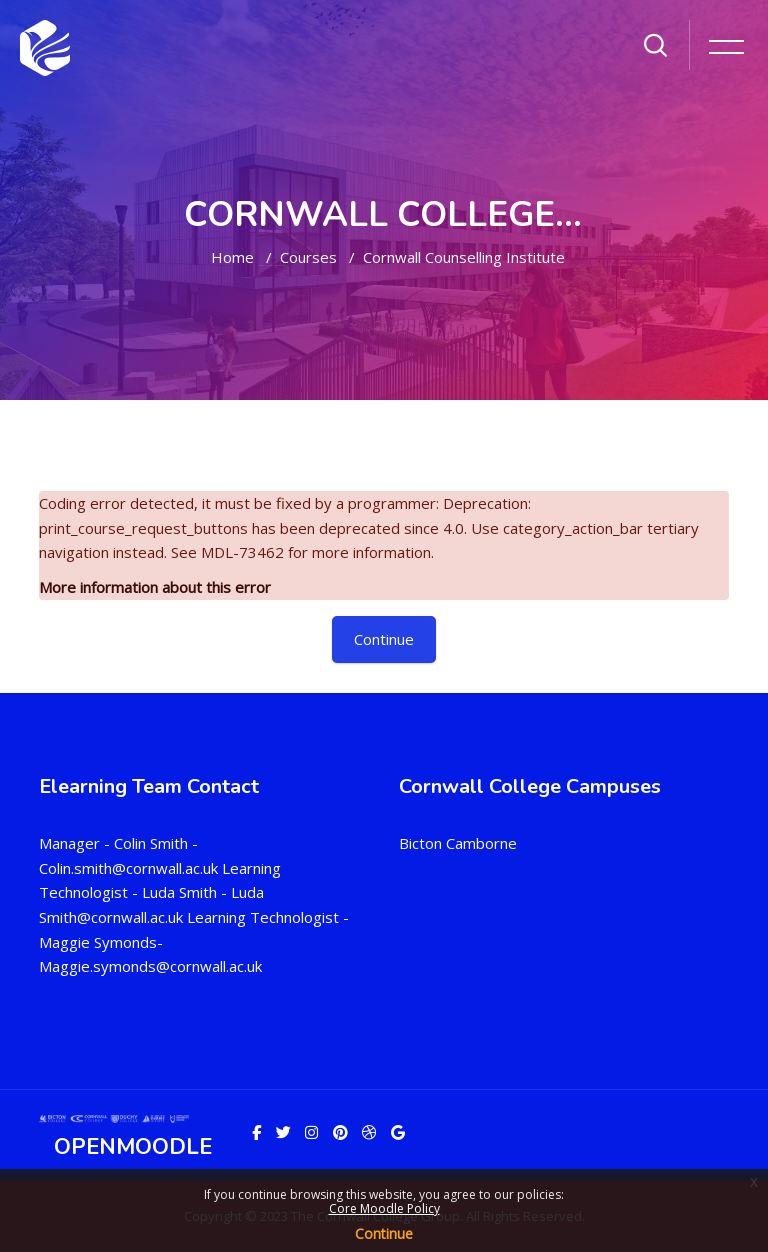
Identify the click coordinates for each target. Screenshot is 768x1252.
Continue (384, 1233)
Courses (308, 257)
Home (232, 257)
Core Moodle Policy (384, 1208)
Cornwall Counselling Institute (464, 257)
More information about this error (155, 587)
